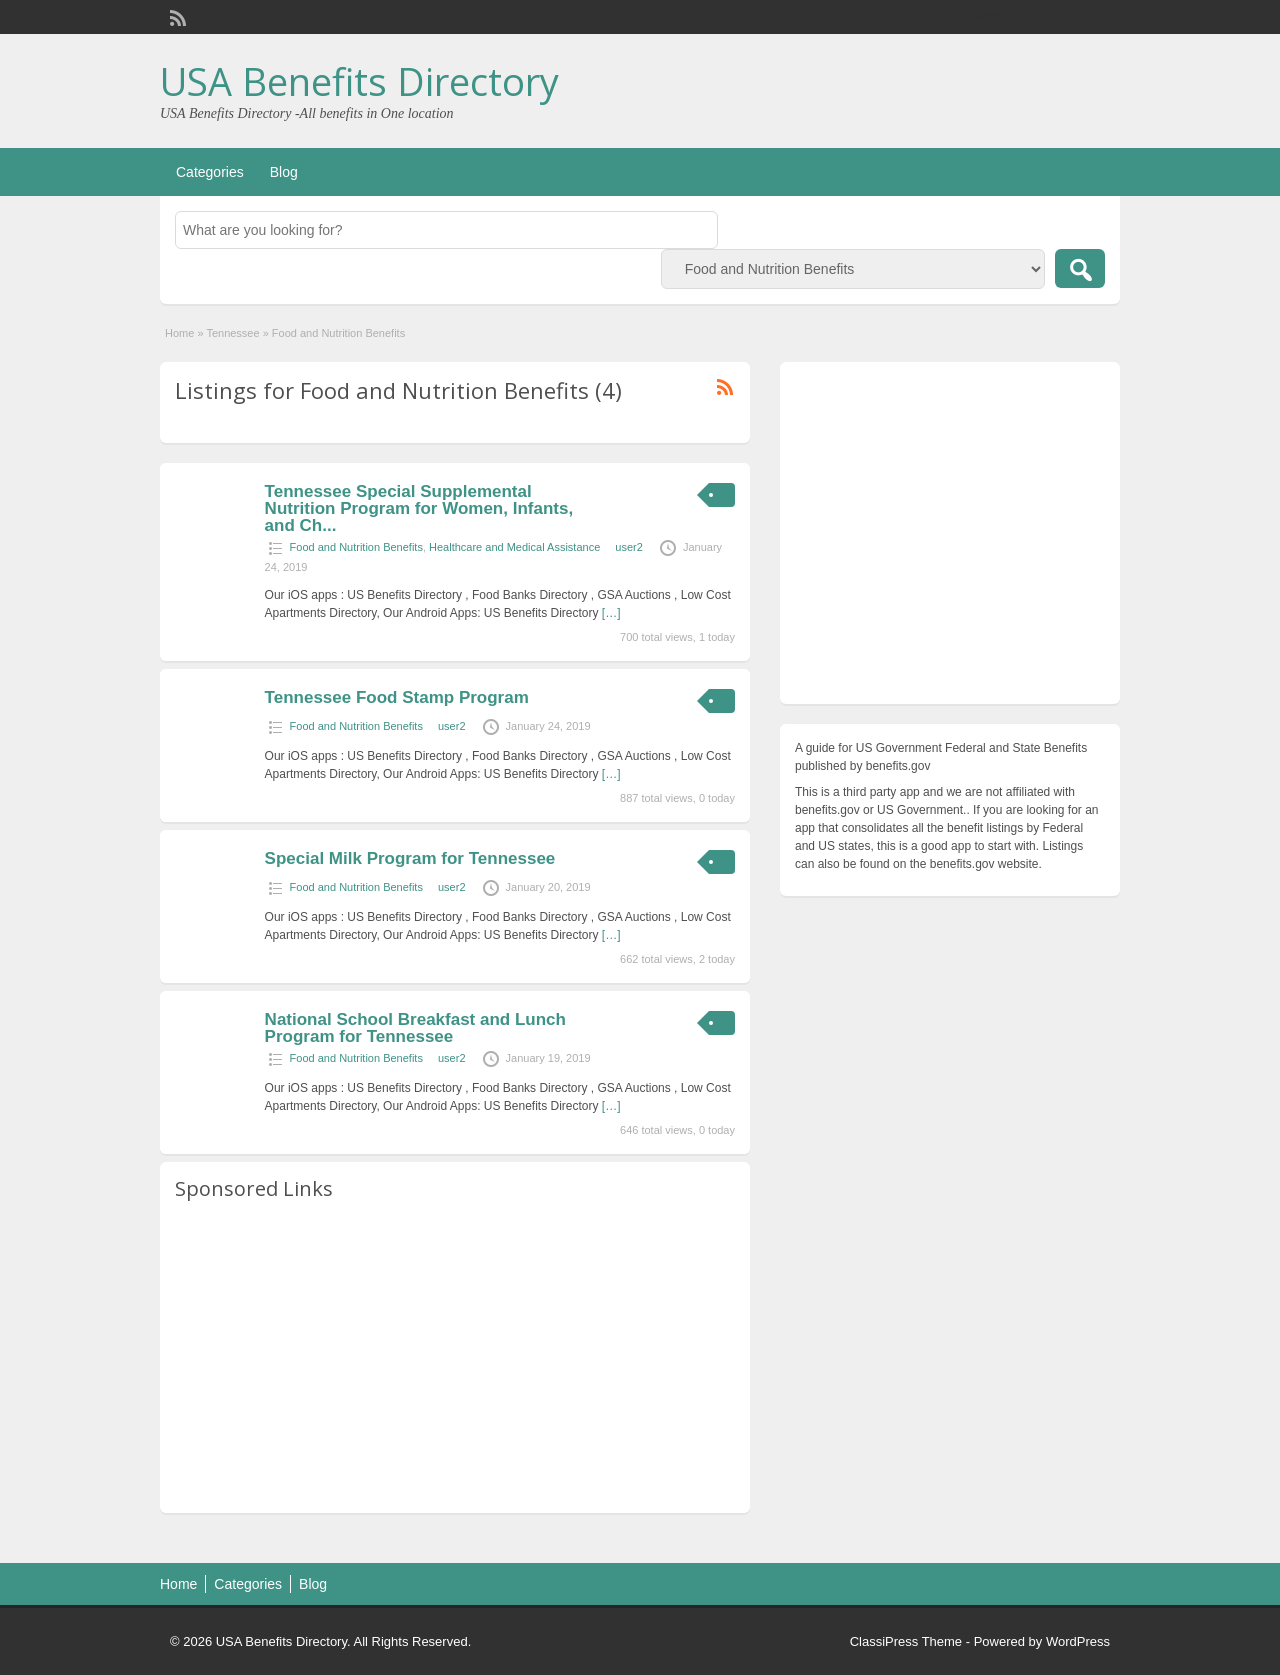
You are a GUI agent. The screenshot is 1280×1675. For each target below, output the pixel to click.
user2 (629, 547)
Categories (210, 172)
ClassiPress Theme (906, 1641)
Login (1095, 17)
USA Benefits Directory (359, 81)
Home (179, 333)
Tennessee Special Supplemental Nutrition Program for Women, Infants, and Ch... (419, 508)
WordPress (1078, 1641)
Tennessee (232, 333)
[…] (611, 613)
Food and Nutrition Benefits (356, 547)
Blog (284, 172)
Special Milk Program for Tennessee (410, 858)
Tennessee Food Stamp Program (397, 697)
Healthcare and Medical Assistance (514, 547)
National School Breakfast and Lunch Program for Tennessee (415, 1028)
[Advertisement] (455, 1358)
